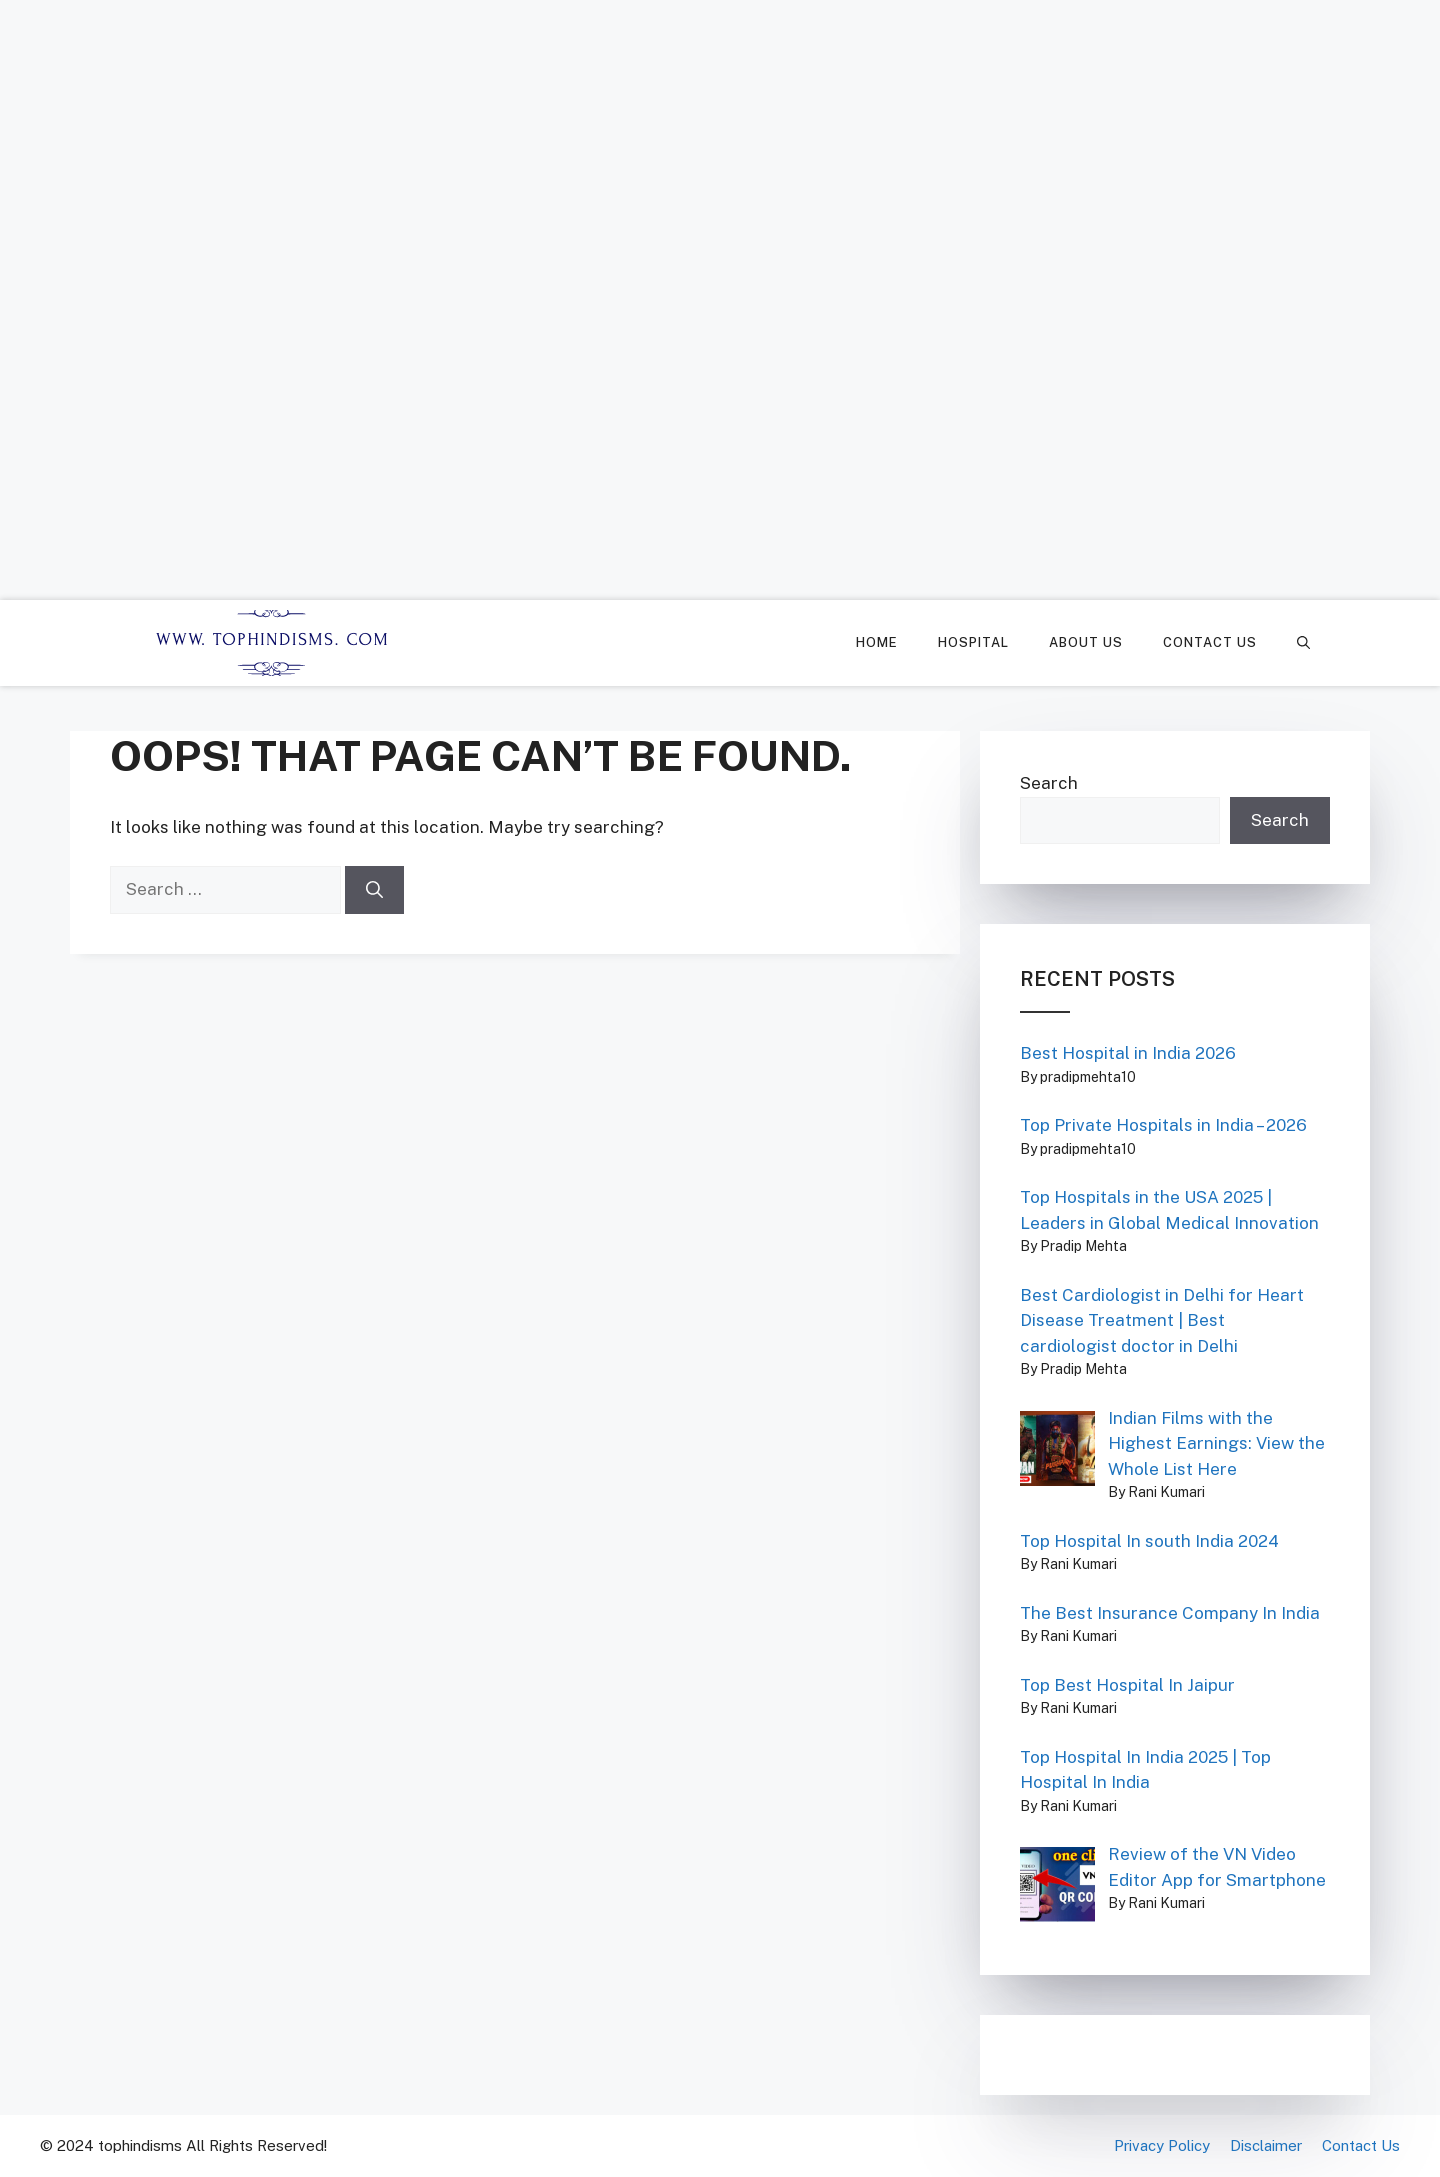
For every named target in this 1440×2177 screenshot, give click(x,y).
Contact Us (1210, 642)
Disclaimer (1266, 2145)
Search (1049, 783)
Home (877, 642)
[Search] (374, 890)
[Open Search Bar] (1303, 643)
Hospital (973, 642)
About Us (1086, 642)
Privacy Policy (1162, 2145)
